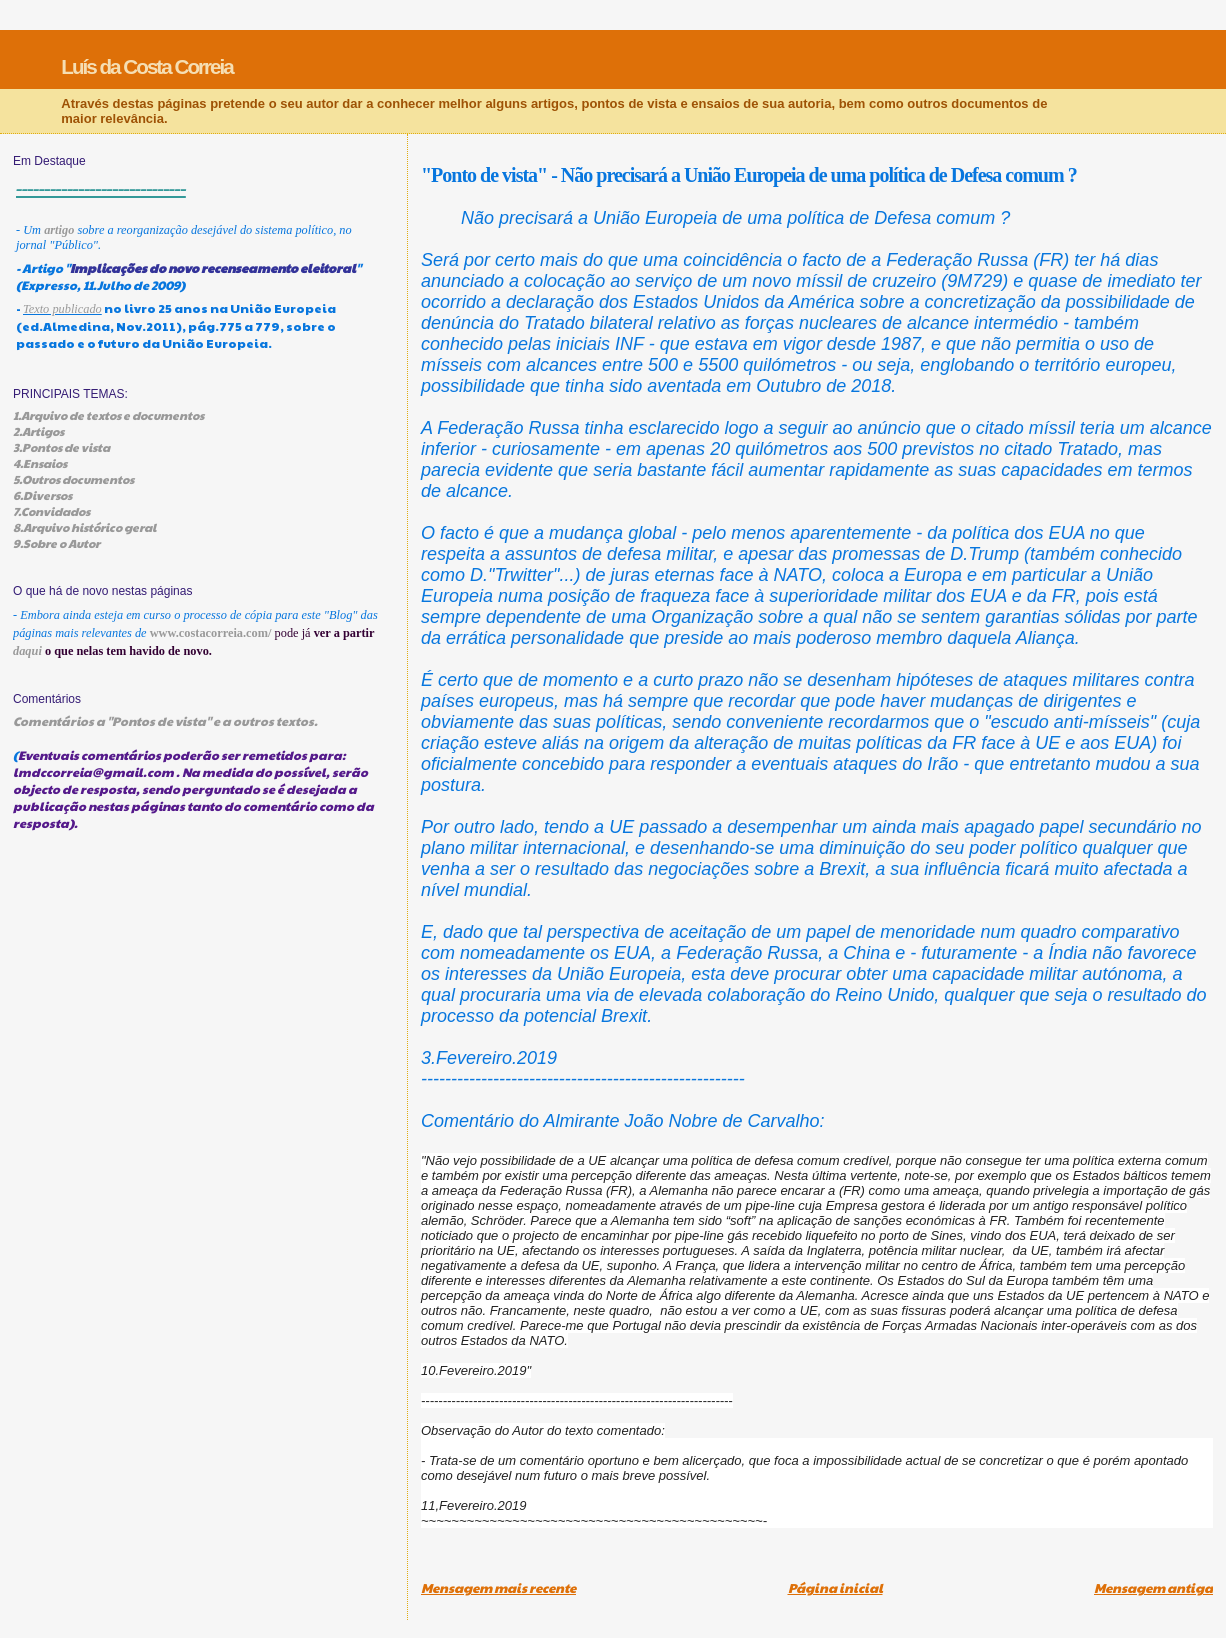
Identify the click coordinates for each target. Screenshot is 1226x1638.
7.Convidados (51, 511)
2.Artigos (38, 431)
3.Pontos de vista (61, 447)
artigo (59, 230)
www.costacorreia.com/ (211, 633)
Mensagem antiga (1153, 1588)
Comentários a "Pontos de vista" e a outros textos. (165, 720)
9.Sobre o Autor (56, 543)
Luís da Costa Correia (147, 66)
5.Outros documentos (73, 479)
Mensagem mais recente (498, 1588)
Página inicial (835, 1588)
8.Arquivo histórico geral (84, 527)
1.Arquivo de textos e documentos (108, 415)
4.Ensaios (40, 463)
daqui (27, 651)
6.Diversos (42, 495)
